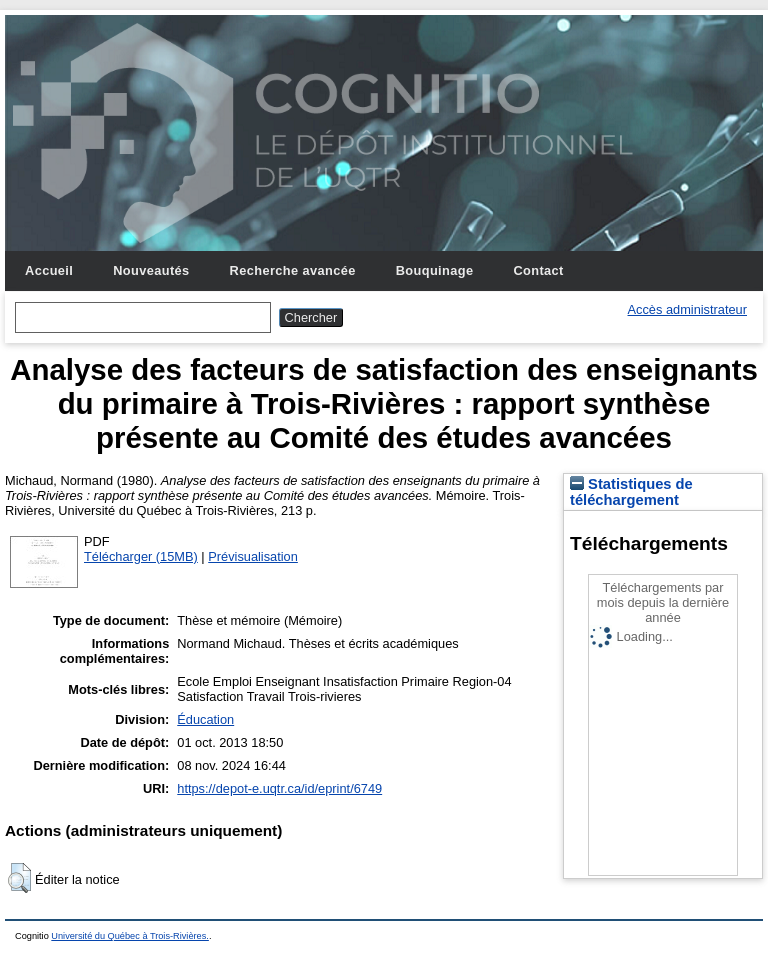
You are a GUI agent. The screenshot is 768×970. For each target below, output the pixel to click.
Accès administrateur (687, 309)
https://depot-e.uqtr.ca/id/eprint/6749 (279, 788)
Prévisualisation (253, 556)
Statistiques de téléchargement (631, 492)
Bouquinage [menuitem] (435, 270)
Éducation (205, 719)
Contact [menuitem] (538, 270)
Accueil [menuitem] (49, 270)
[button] (19, 878)
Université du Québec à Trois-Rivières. (130, 936)
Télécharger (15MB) (141, 556)
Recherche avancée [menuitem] (293, 270)
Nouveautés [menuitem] (151, 270)
